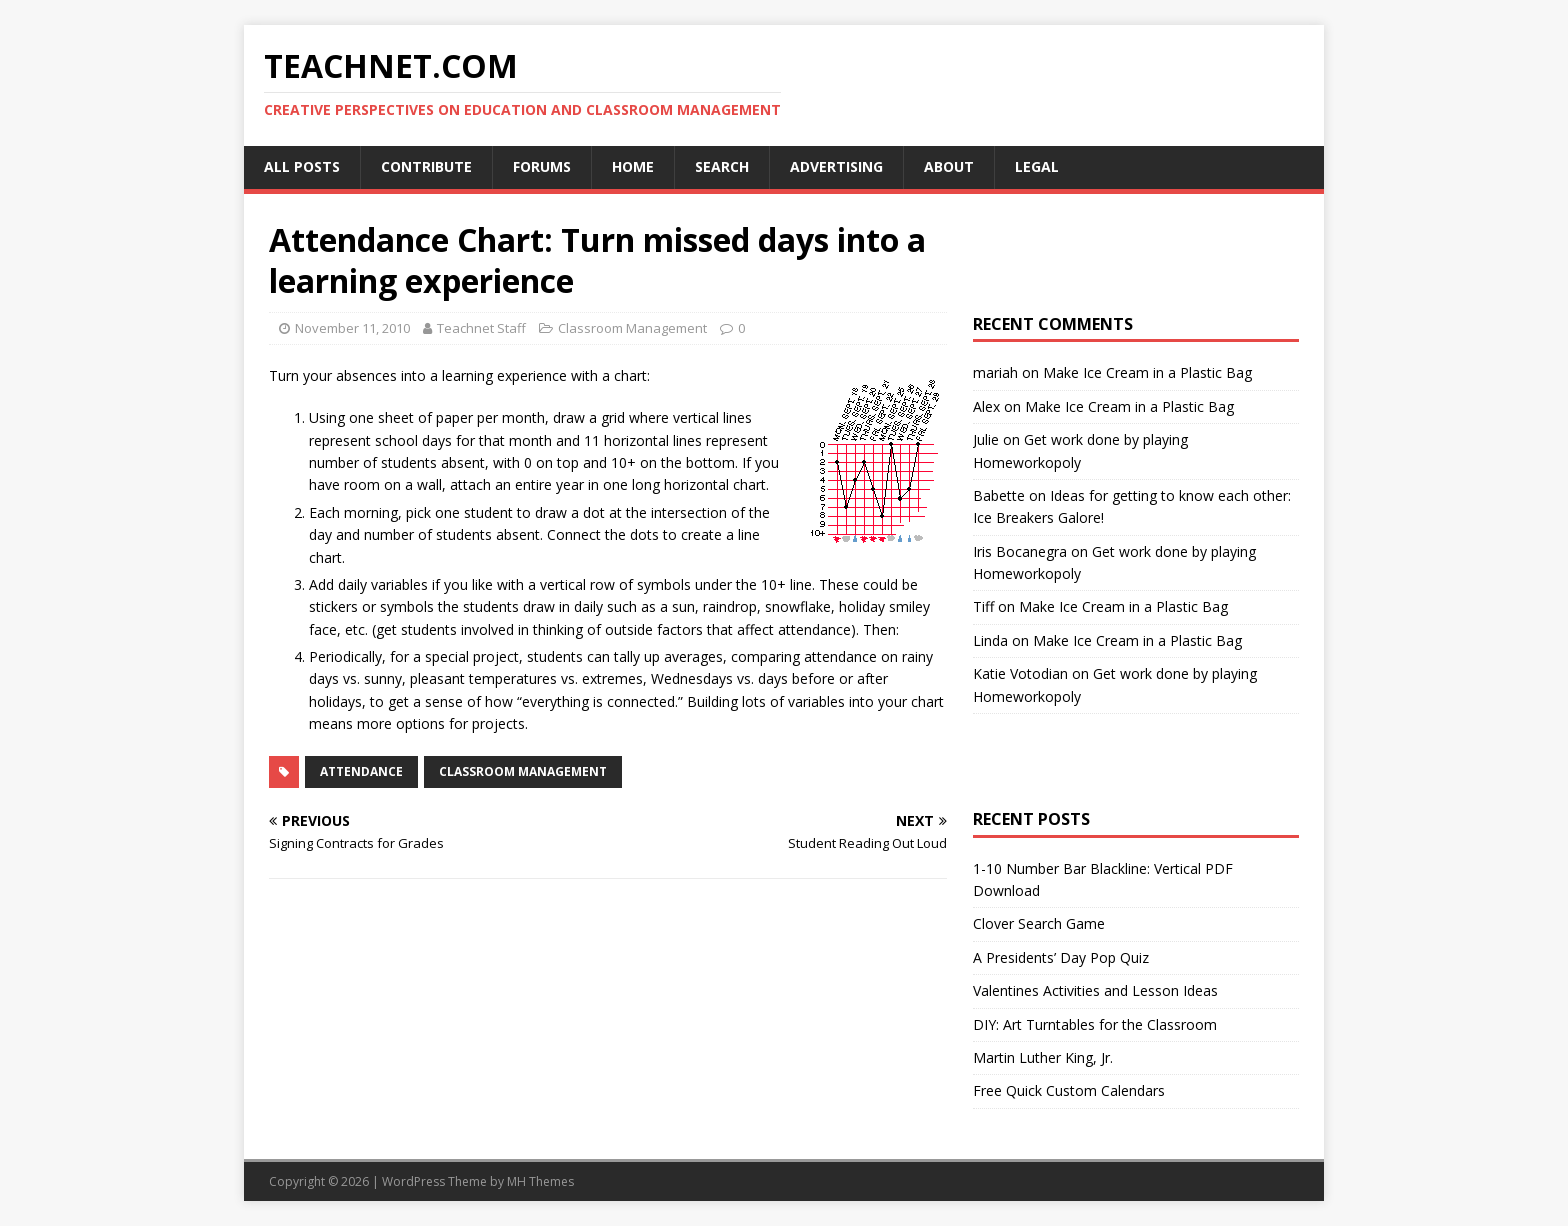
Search (722, 166)
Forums (542, 166)
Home (633, 166)
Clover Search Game (1039, 923)
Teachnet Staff (481, 328)
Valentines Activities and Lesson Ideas (1095, 990)
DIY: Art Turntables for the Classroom (1095, 1024)
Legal (1037, 166)
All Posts (302, 166)
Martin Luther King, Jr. (1043, 1057)
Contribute (426, 166)
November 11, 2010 (352, 328)
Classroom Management (632, 328)
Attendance (361, 771)
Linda (990, 640)
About (949, 166)
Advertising (836, 166)
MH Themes (540, 1181)
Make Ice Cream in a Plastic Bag (1147, 372)
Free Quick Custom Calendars (1069, 1090)
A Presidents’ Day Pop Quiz (1061, 957)
